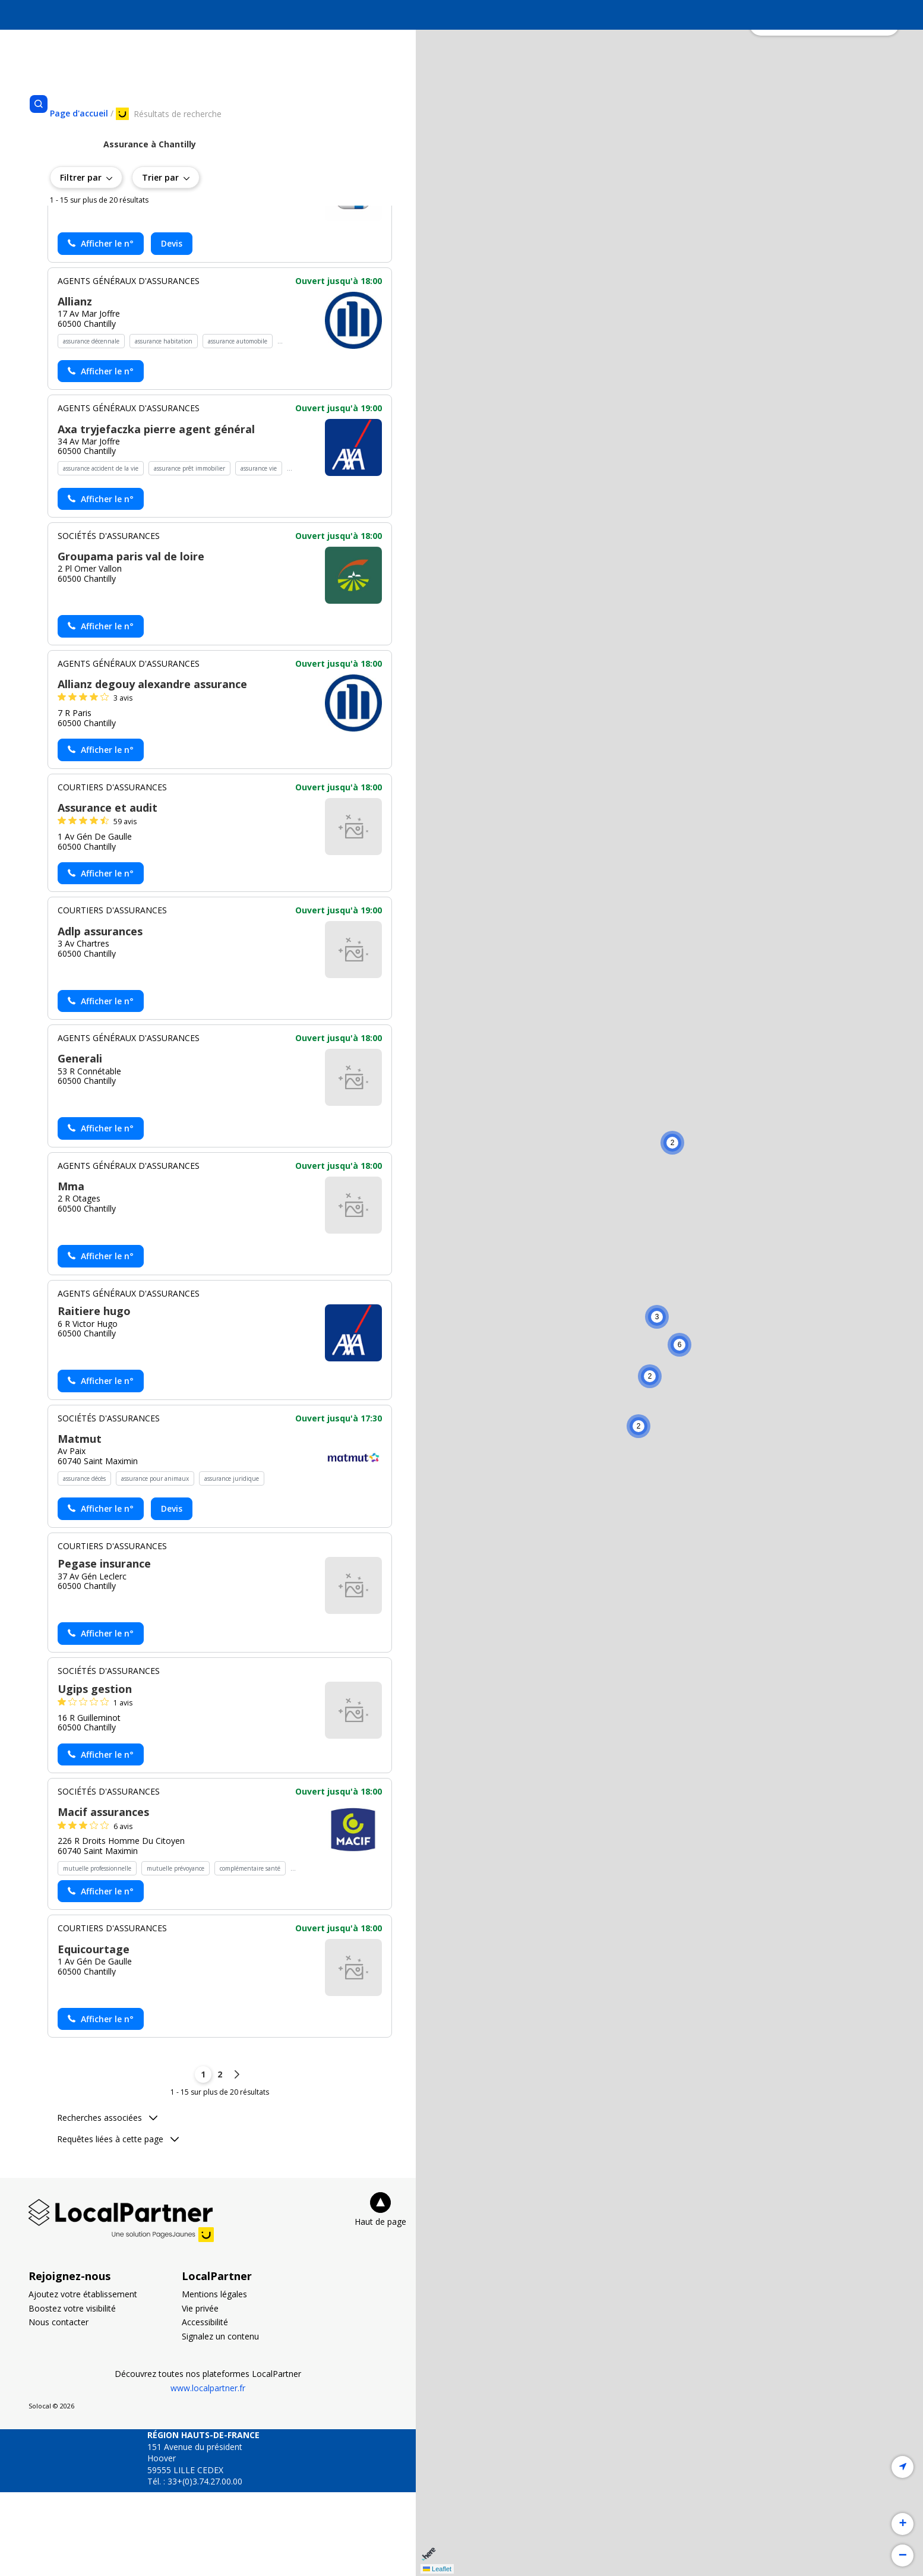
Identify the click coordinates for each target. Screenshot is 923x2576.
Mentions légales (214, 2377)
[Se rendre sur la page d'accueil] (79, 113)
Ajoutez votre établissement (83, 2377)
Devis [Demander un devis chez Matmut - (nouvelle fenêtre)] (171, 1592)
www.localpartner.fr (207, 2471)
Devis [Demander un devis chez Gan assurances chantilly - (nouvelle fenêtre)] (171, 327)
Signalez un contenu (220, 2420)
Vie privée (200, 2392)
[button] (672, 1143)
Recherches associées (107, 2201)
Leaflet (437, 2568)
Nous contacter (58, 2405)
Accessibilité (205, 2405)
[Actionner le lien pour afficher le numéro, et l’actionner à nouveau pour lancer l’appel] (101, 327)
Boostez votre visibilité (72, 2392)
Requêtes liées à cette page (118, 2222)
